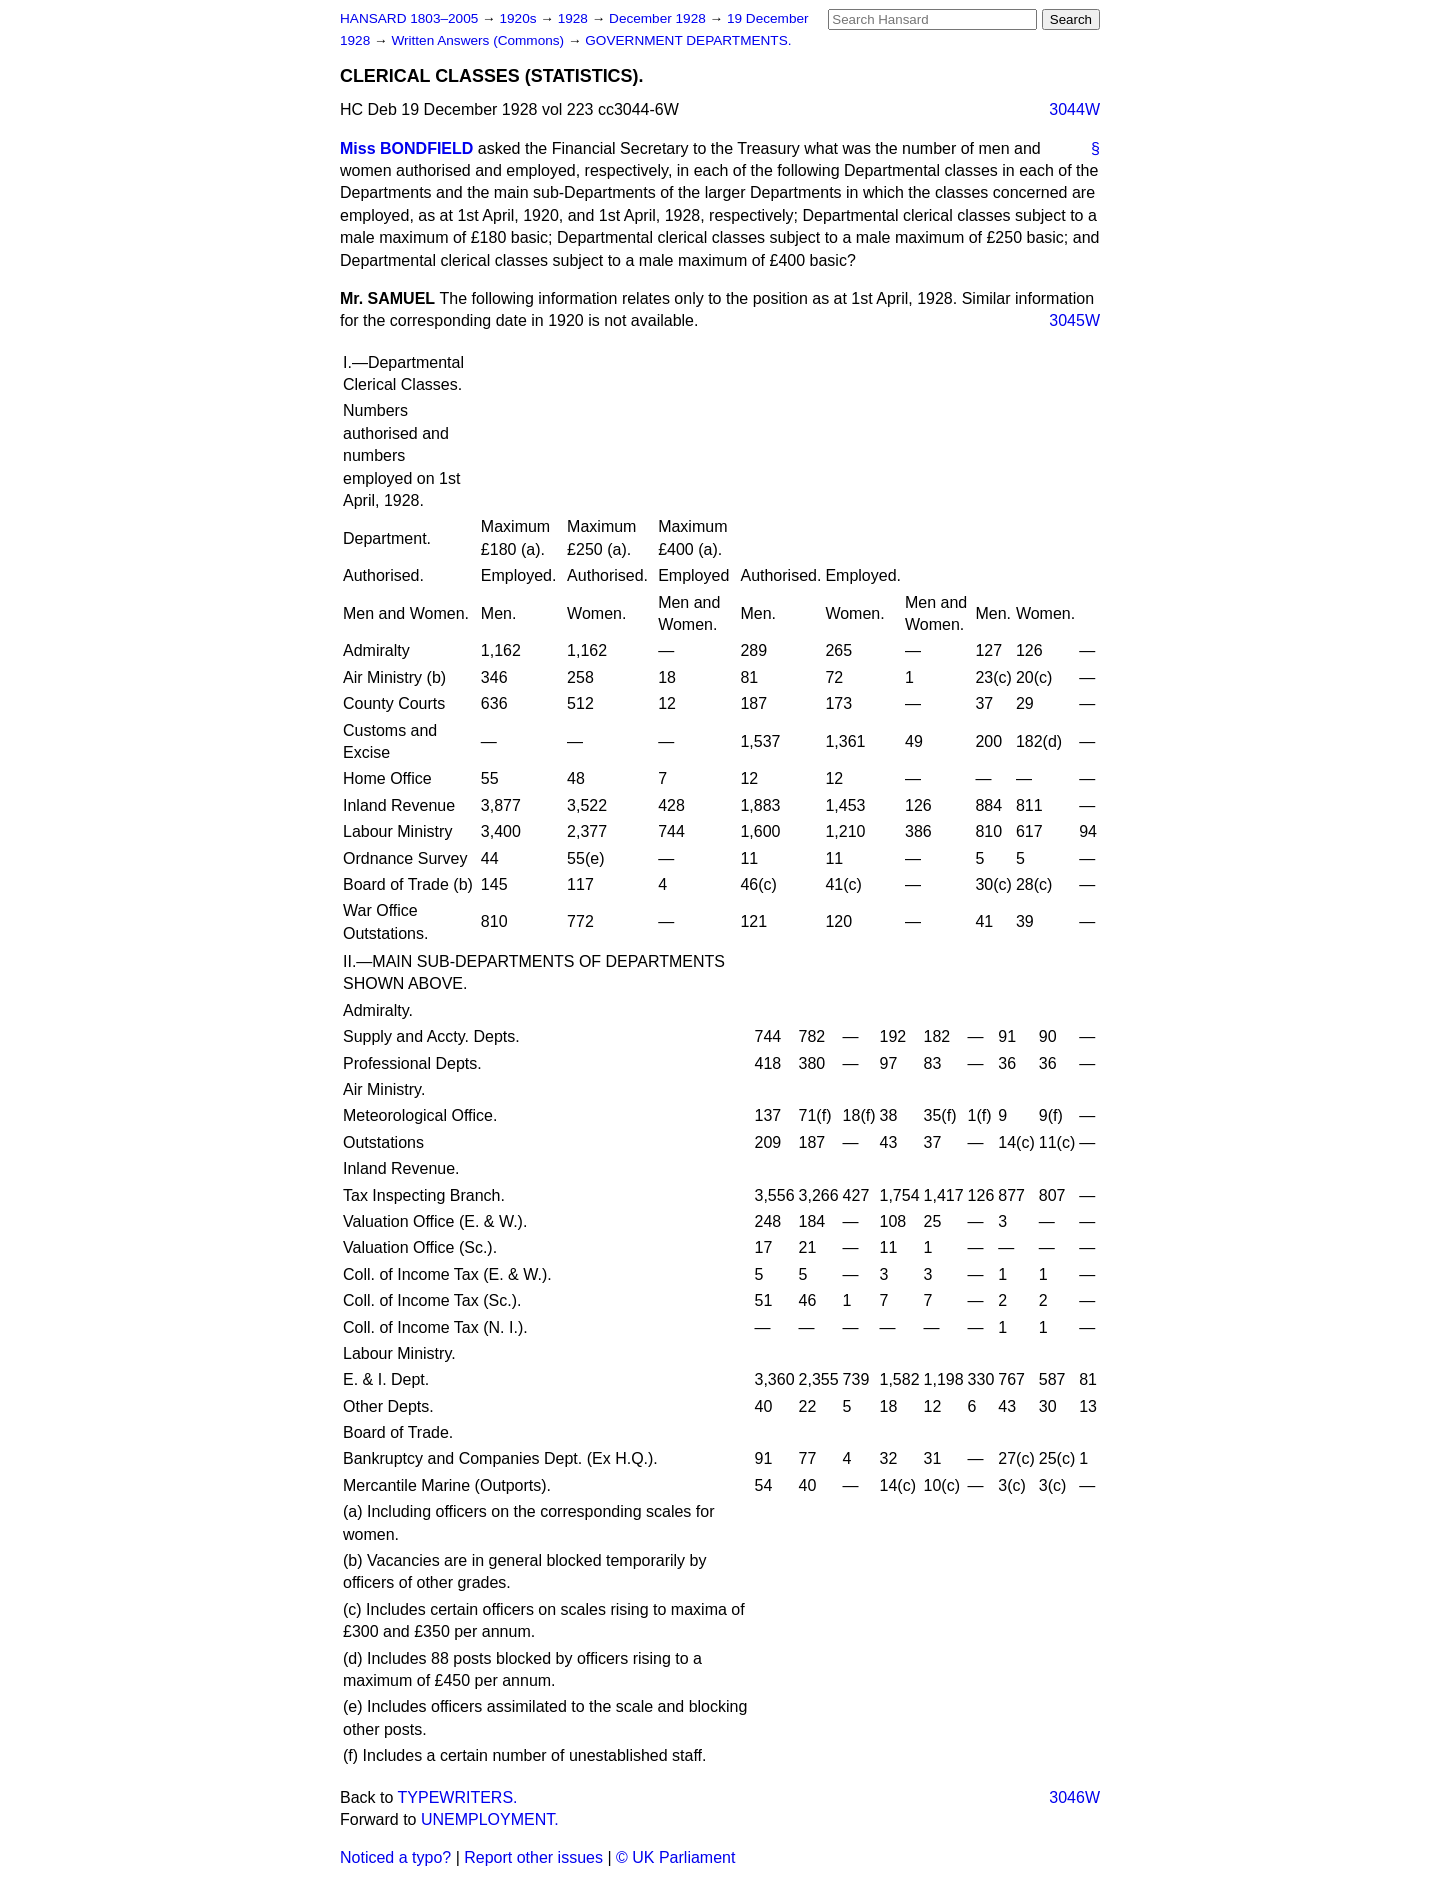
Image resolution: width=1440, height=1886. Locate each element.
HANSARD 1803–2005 (409, 18)
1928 (575, 18)
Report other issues (533, 1857)
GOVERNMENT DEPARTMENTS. (688, 40)
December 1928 (659, 18)
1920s (519, 18)
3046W (1074, 1797)
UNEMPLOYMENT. (490, 1819)
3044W (1074, 109)
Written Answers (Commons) (479, 40)
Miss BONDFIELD (406, 148)
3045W (1074, 320)
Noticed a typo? (395, 1857)
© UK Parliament (675, 1857)
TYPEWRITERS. (458, 1797)
